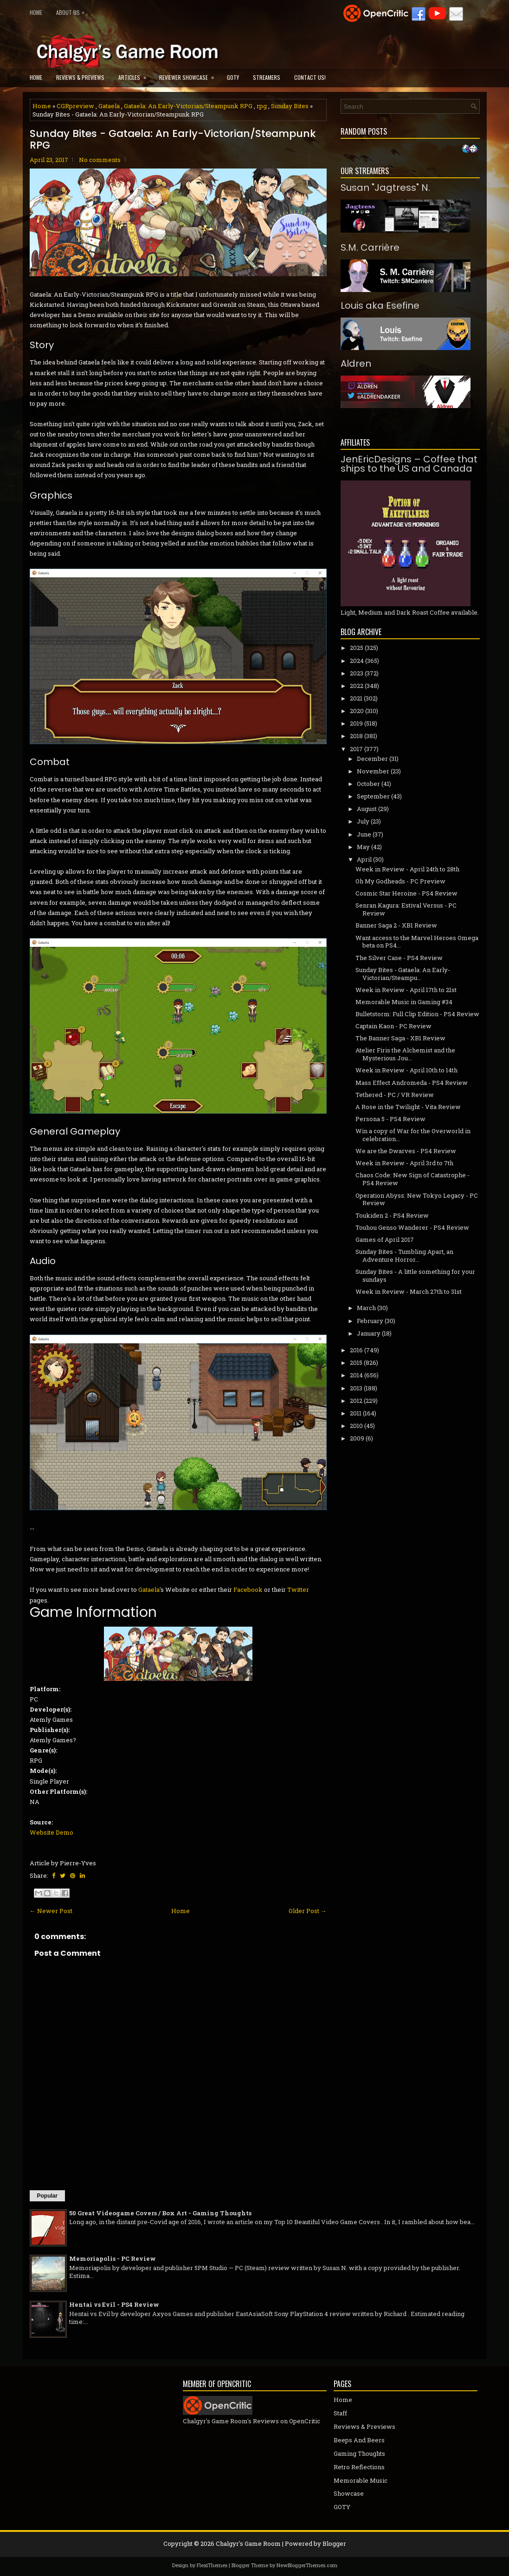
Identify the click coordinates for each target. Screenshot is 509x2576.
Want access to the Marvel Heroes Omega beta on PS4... (416, 942)
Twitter (298, 1589)
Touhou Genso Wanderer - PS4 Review (412, 1227)
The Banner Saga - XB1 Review (400, 1038)
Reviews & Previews (80, 77)
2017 (356, 749)
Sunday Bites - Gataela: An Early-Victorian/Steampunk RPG (173, 139)
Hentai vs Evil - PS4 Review (114, 2304)
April (364, 859)
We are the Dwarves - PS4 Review (405, 1151)
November (373, 771)
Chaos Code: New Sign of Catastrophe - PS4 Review (412, 1179)
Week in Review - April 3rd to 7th (404, 1163)
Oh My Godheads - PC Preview (400, 881)
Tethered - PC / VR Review (394, 1094)
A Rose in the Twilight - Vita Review (408, 1107)
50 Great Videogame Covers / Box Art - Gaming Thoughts (160, 2213)
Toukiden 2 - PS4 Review (392, 1215)
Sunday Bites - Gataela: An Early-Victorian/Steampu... (402, 974)
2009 (357, 1438)
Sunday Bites (290, 106)
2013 (356, 1388)
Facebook (248, 1589)
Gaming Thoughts (359, 2453)
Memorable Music (360, 2480)
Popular (47, 2196)
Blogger (334, 2543)
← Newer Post (51, 1911)
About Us (72, 10)
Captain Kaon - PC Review (393, 1026)
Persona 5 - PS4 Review (390, 1119)
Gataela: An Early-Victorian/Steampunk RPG (188, 106)
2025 (356, 647)
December (372, 758)
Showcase (349, 2493)
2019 (356, 723)
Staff (340, 2413)
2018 (356, 736)
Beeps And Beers (359, 2440)
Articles (135, 74)
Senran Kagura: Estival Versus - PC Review (406, 909)
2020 (357, 711)
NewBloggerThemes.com (307, 2565)
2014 (356, 1375)
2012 (356, 1400)
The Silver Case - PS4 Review (399, 958)
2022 (356, 685)
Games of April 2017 (384, 1239)
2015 (356, 1362)
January (368, 1333)
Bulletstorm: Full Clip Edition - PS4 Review (417, 1014)
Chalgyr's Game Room (248, 2543)
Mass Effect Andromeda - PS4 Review (411, 1082)
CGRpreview (75, 106)
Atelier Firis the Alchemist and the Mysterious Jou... (405, 1054)
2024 (357, 660)
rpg (262, 106)
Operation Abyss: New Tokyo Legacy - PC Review (416, 1199)
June (364, 834)
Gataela (109, 106)
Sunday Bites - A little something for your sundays (415, 1275)
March (366, 1308)
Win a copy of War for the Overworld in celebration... (412, 1135)
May (363, 847)
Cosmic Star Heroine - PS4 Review (406, 893)
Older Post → (308, 1911)
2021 (356, 698)
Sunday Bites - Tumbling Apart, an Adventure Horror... (404, 1255)
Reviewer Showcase (189, 74)
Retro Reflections (359, 2467)
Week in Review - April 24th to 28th (407, 869)
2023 (356, 673)
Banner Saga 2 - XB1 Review (396, 925)
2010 (356, 1425)
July (363, 821)
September (373, 796)
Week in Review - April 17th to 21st (406, 990)
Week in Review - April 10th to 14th (406, 1070)
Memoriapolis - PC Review (112, 2258)
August (367, 809)
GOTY (233, 77)
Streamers (266, 77)
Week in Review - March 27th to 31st (408, 1291)
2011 (355, 1413)
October (368, 783)
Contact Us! (310, 77)
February (370, 1321)
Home (36, 12)
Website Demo (51, 1832)
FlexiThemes (212, 2565)
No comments (100, 160)
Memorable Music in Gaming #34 (403, 1002)
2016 (356, 1350)
